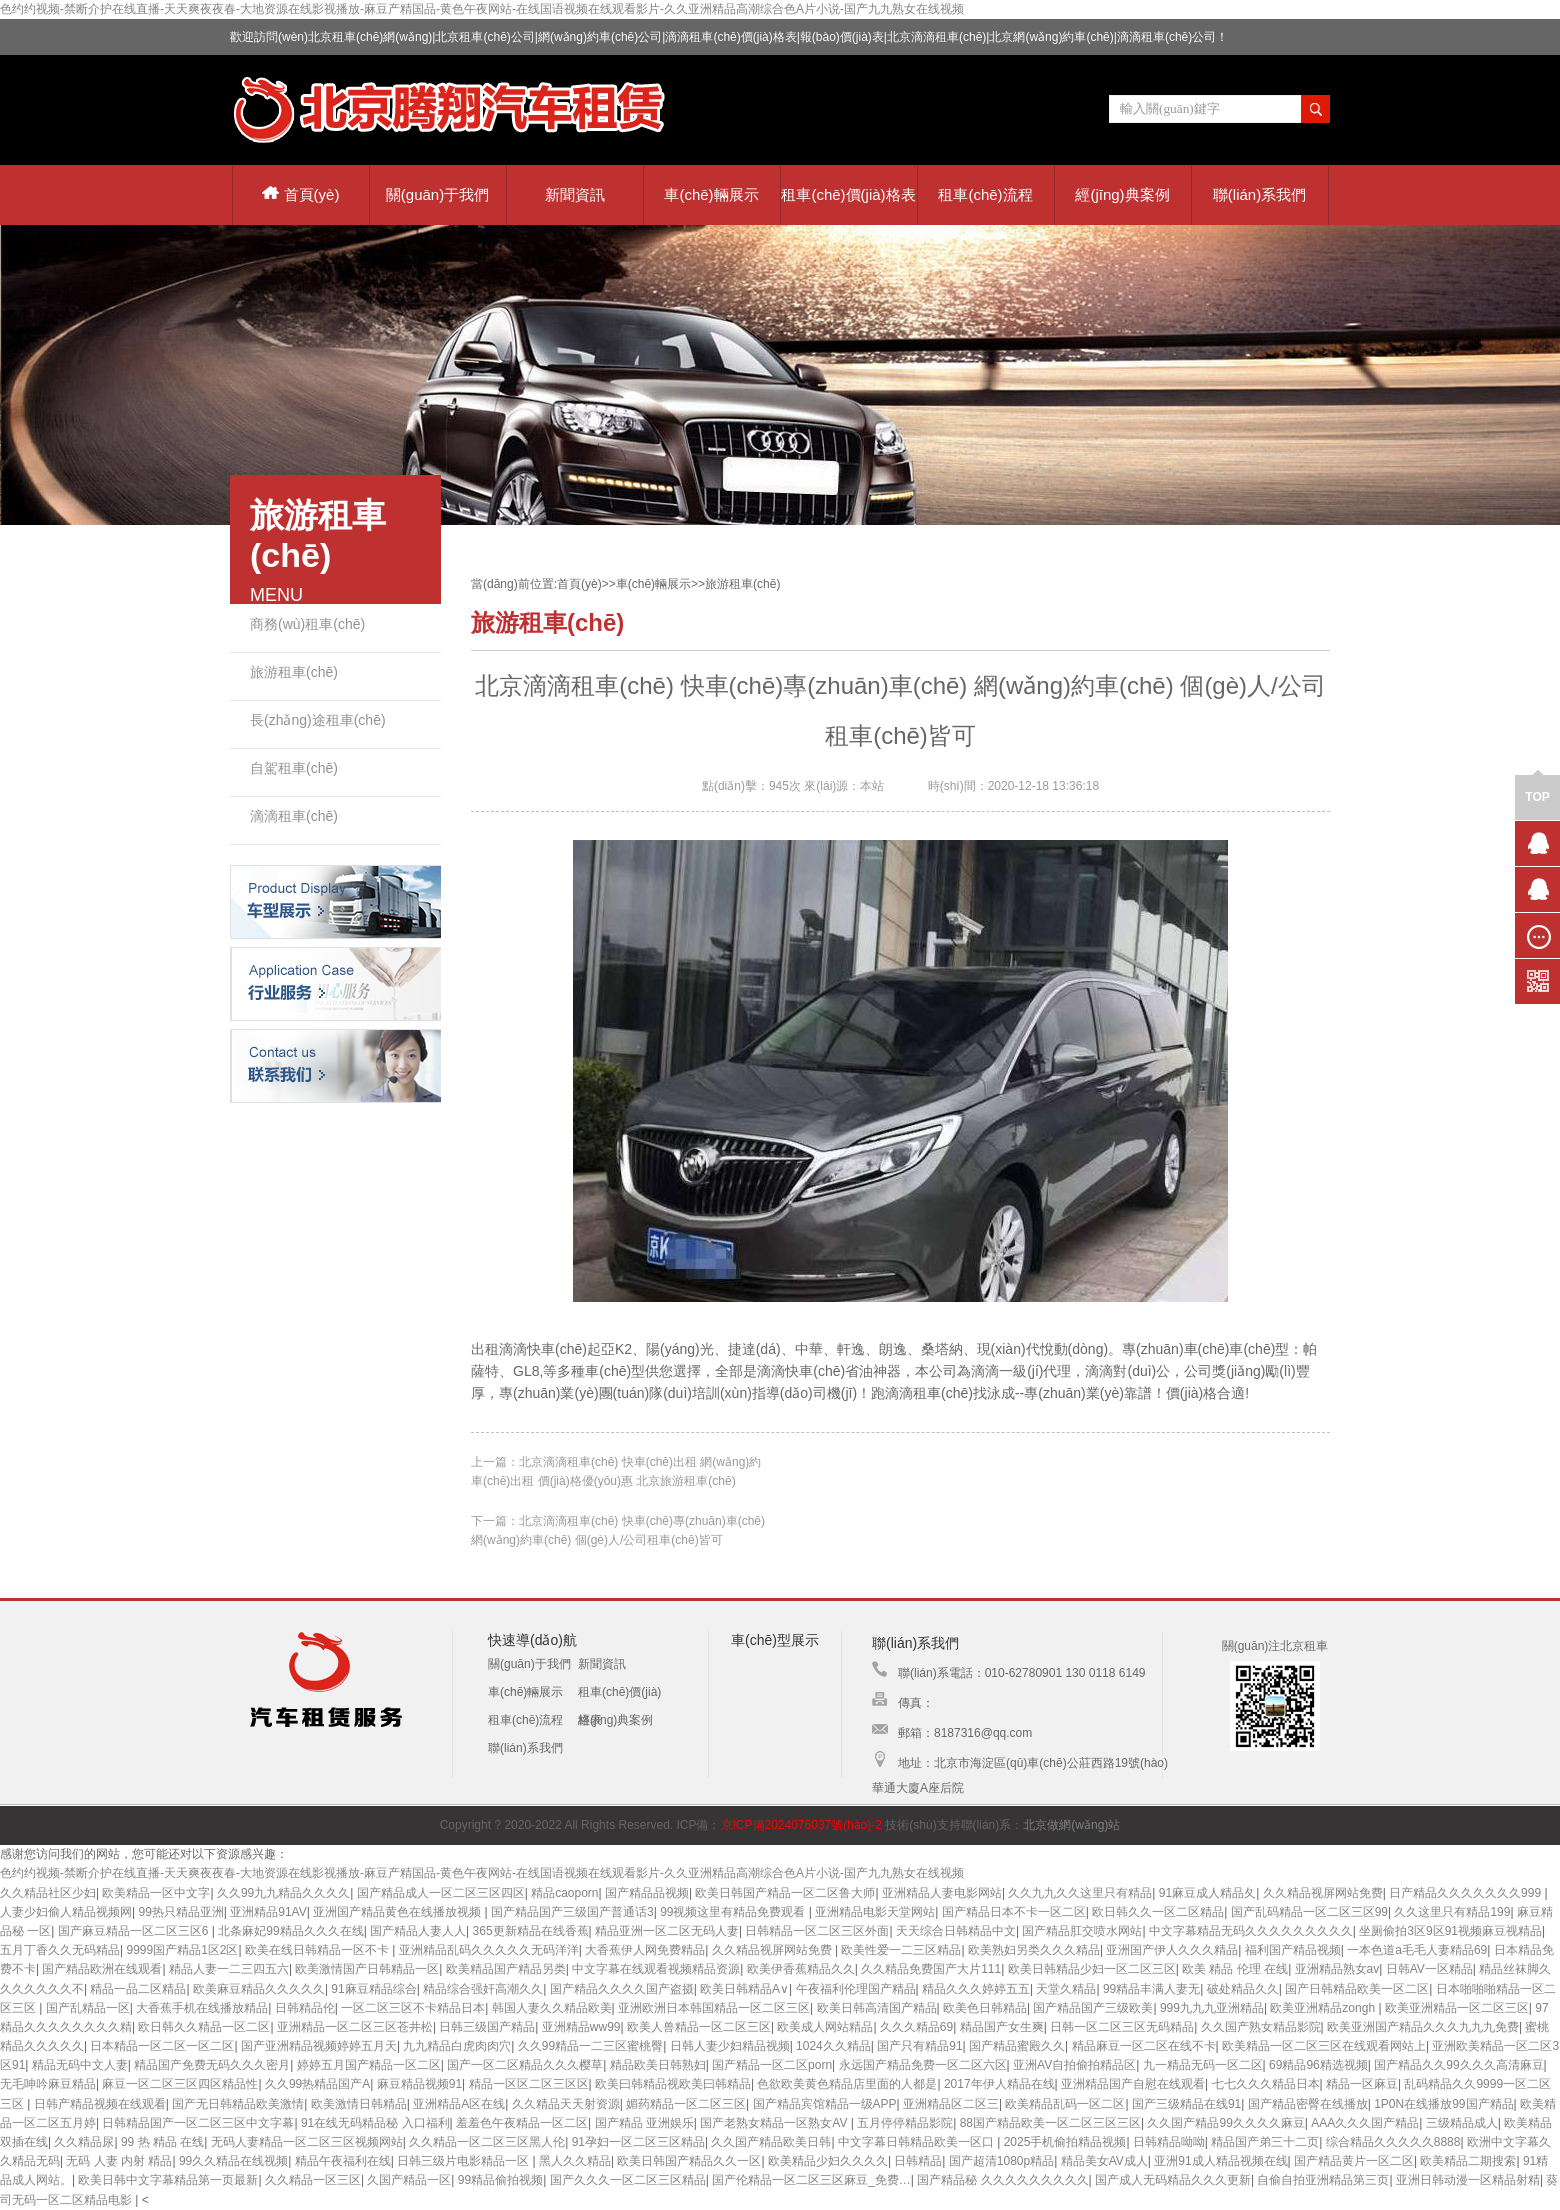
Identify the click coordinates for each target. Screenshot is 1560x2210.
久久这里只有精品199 (1452, 1912)
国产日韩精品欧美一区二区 (1357, 1989)
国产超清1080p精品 (1001, 2161)
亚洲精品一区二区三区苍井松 (355, 2027)
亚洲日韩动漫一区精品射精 (1468, 2180)
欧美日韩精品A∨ (744, 1989)
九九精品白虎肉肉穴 (457, 2046)
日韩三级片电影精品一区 (464, 2161)
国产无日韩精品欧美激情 (238, 2104)
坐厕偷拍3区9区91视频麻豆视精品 (1450, 1931)
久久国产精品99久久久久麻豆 (1225, 2123)
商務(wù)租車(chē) (307, 624)
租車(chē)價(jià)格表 (848, 194)
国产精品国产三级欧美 (1093, 2008)
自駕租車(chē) (294, 768)
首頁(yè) (301, 194)
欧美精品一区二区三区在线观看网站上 (1324, 2046)
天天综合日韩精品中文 (956, 1931)
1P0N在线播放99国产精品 (1443, 2104)
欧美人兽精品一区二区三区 (699, 2027)
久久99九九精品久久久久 (283, 1893)
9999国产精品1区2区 (182, 1950)
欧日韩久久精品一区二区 (204, 2027)
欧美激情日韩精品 (359, 2104)
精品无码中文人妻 (80, 2065)
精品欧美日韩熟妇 (658, 2065)
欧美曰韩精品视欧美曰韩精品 (673, 2084)
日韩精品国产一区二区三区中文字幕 (198, 2123)
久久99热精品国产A (317, 2084)
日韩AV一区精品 (1429, 1969)
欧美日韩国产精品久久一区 (689, 2161)
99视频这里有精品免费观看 (734, 1912)
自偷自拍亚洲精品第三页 (1323, 2180)
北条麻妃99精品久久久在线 (290, 1931)
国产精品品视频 (647, 1893)
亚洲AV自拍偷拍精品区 (1074, 2065)
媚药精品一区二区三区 (686, 2104)
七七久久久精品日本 (1266, 2084)
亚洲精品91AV (268, 1912)
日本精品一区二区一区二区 (162, 2046)
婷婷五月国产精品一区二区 (369, 2065)
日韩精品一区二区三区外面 (817, 1931)
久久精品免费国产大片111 (931, 1969)
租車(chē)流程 (985, 194)
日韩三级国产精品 (487, 2027)
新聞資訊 (575, 194)
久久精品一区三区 (313, 2180)
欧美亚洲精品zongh (1324, 2008)
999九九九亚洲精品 (1212, 2008)
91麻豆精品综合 (373, 1989)
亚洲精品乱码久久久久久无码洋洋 (489, 1950)
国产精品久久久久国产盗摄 (622, 1989)
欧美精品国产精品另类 (506, 1969)
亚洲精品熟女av (1337, 1969)
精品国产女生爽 (1002, 2027)
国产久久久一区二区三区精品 (628, 2180)
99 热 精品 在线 (162, 2142)
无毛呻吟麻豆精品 (48, 2084)
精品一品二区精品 (138, 1989)
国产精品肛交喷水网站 (1082, 1931)
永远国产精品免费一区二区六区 (923, 2065)
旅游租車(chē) (294, 672)
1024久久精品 (833, 2046)
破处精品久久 (1243, 1989)
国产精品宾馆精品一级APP (825, 2104)
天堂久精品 (1066, 1989)
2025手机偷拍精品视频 (1065, 2142)
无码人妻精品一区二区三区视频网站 (307, 2142)
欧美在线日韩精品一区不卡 (318, 1950)
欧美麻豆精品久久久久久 (259, 1989)
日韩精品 (918, 2161)
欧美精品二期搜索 (1468, 2161)
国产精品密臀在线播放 (1308, 2104)
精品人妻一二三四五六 (229, 1969)
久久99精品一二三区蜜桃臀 (590, 2046)
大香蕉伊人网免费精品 (645, 1950)
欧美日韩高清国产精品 (877, 2008)
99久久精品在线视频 (233, 2161)
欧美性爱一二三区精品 (901, 1950)
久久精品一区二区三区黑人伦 (487, 2142)
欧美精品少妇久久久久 (828, 2161)
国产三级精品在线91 (1186, 2104)
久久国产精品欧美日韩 (771, 2142)
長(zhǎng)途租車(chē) (318, 720)
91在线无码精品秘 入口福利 (375, 2123)
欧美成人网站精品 (825, 2027)
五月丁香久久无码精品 (60, 1950)
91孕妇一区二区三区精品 (638, 2142)
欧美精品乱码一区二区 (1065, 2104)
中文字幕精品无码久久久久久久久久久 (1251, 1931)
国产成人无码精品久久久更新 (1173, 2180)
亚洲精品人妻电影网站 (942, 1893)
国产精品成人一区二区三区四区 (441, 1893)
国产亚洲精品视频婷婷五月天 (319, 2046)
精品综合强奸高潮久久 (483, 1989)
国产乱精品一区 (88, 2008)
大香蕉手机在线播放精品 (202, 2008)
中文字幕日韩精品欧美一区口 (917, 2142)
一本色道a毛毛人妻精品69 (1417, 1950)
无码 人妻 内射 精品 (119, 2161)
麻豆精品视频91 (419, 2084)
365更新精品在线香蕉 (531, 1931)
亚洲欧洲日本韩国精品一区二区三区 (714, 2008)
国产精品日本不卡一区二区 (1014, 1912)
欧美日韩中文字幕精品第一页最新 (168, 2180)
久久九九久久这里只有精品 (1080, 1893)
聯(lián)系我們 (1259, 194)
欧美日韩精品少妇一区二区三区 (1092, 1969)
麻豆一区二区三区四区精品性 (180, 2084)
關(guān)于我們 (437, 194)
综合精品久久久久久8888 (1393, 2142)
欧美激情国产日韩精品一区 (367, 1969)
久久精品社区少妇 (48, 1893)
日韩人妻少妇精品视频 (730, 2046)
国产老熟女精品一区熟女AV (775, 2123)
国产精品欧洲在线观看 (102, 1969)
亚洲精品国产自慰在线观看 (1133, 2084)
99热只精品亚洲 (180, 1912)
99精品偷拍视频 (500, 2180)
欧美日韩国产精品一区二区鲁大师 (785, 1893)
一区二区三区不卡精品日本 (413, 2008)
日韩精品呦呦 (1169, 2142)
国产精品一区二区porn (772, 2065)
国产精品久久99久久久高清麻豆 (1458, 2065)
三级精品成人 (1462, 2123)
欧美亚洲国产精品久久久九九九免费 (1423, 2027)
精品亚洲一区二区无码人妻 (667, 1931)
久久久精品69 (916, 2027)
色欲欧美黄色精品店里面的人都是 (847, 2084)
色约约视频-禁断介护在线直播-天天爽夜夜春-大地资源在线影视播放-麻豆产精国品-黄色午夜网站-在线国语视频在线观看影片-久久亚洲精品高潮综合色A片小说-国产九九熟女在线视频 (482, 9)
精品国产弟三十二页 (1265, 2142)
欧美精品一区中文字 (156, 1893)
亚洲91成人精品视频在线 (1220, 2161)
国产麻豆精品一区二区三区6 (135, 1931)
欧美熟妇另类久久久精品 (1034, 1950)
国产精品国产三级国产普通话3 (572, 1912)
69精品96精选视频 (1318, 2065)
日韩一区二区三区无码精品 (1122, 2027)
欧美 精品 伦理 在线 (1235, 1969)
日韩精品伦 (305, 2008)
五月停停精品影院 (905, 2123)
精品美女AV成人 (1104, 2161)
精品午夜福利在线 (343, 2161)
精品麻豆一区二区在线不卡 (1144, 2046)
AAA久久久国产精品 (1365, 2123)
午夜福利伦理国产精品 (856, 1989)
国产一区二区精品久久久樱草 (525, 2065)
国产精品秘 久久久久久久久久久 (1002, 2180)
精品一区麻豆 (1362, 2084)
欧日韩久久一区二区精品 (1158, 1912)
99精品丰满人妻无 (1151, 1989)
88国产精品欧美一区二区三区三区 (1050, 2123)
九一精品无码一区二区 (1203, 2065)
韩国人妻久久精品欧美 (552, 2008)
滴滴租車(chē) (294, 816)
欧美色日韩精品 (985, 2008)
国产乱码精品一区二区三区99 (1309, 1912)
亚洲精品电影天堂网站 (875, 1912)
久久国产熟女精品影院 (1261, 2027)
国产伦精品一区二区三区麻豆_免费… (811, 2180)
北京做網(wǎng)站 (1071, 1825)
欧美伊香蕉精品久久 (801, 1969)
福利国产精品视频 (1293, 1950)
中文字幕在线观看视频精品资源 (656, 1969)
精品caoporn (564, 1893)
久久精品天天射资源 (566, 2104)
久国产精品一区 (409, 2180)
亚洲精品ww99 (581, 2027)
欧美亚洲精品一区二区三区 (1457, 2008)
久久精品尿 (84, 2142)
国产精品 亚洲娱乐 (644, 2123)
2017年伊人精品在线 (999, 2084)
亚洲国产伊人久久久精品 (1172, 1950)
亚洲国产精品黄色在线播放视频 (398, 1912)
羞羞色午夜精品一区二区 (522, 2123)
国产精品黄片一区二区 (1354, 2161)
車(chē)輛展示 (711, 194)
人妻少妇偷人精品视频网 (66, 1912)
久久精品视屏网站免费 (1323, 1893)
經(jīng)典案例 (1122, 194)
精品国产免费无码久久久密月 (212, 2065)
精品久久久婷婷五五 (976, 1989)
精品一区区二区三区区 (529, 2084)
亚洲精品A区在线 (459, 2104)
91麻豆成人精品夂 (1207, 1893)
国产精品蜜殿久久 (1017, 2046)
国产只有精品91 (919, 2046)
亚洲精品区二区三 (951, 2104)
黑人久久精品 (575, 2161)
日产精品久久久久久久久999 (1466, 1893)
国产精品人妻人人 (418, 1931)
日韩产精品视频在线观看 (100, 2104)
